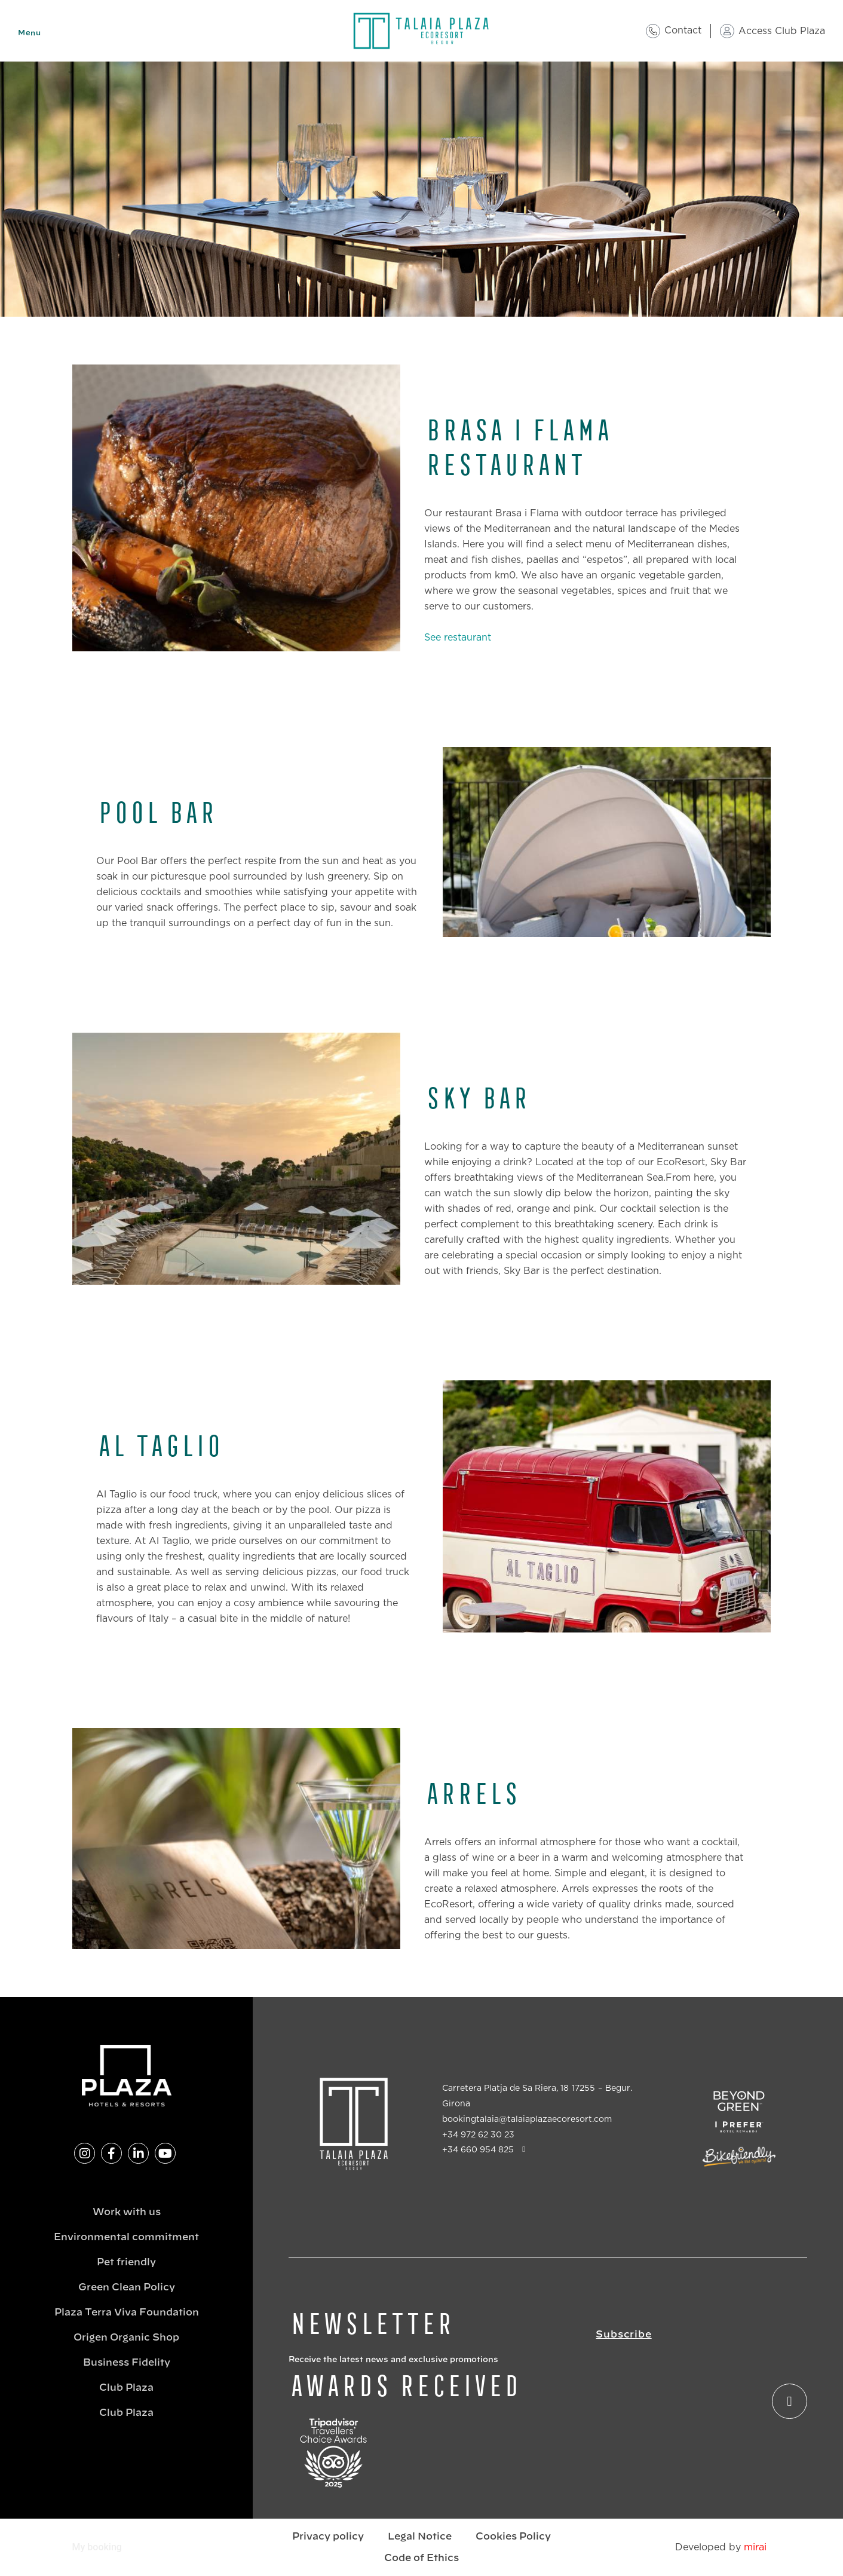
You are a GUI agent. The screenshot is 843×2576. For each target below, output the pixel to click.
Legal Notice (420, 2536)
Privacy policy (328, 2536)
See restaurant (457, 637)
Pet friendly (126, 2262)
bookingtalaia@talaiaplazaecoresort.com (527, 2119)
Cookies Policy (513, 2536)
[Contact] (653, 31)
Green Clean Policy (126, 2287)
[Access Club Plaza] (727, 31)
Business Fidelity (126, 2362)
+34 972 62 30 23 (478, 2135)
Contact (682, 30)
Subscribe (623, 2334)
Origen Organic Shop (126, 2337)
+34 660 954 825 (478, 2150)
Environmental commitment (126, 2237)
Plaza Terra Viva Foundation (126, 2312)
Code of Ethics (421, 2558)
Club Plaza (126, 2388)
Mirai (755, 2547)
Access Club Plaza (781, 31)
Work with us (127, 2212)
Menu (29, 32)
